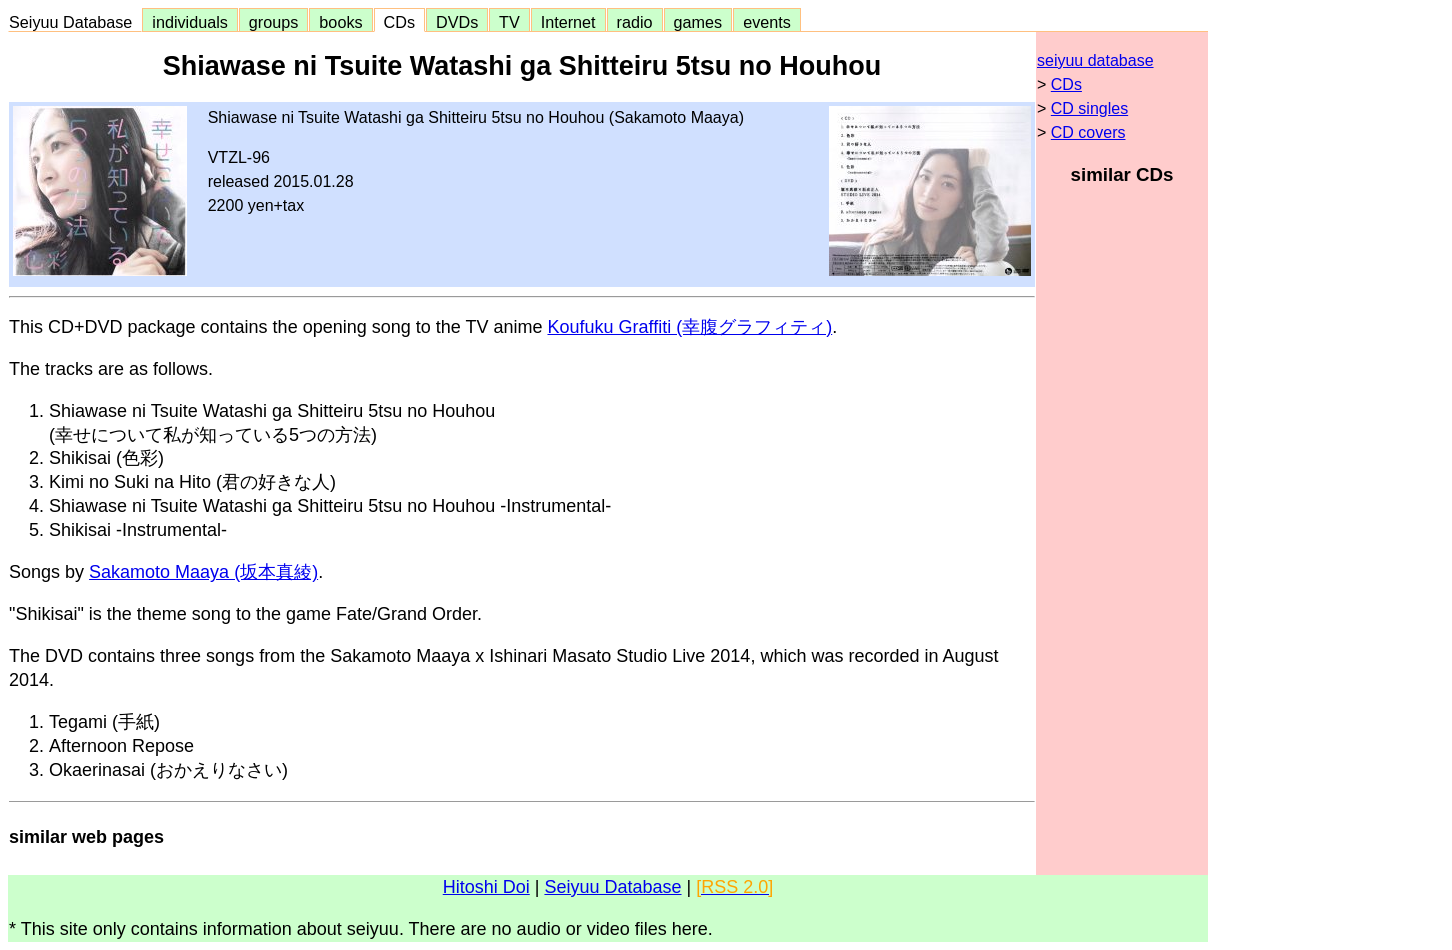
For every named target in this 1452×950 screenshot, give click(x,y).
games (698, 22)
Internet (568, 22)
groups (274, 22)
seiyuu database (1095, 60)
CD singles (1089, 108)
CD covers (1088, 132)
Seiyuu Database (75, 22)
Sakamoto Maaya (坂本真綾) (203, 572)
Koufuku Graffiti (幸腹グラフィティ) (689, 327)
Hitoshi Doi (486, 887)
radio (635, 22)
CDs (399, 22)
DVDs (457, 22)
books (340, 22)
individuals (190, 22)
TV (509, 22)
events (767, 22)
